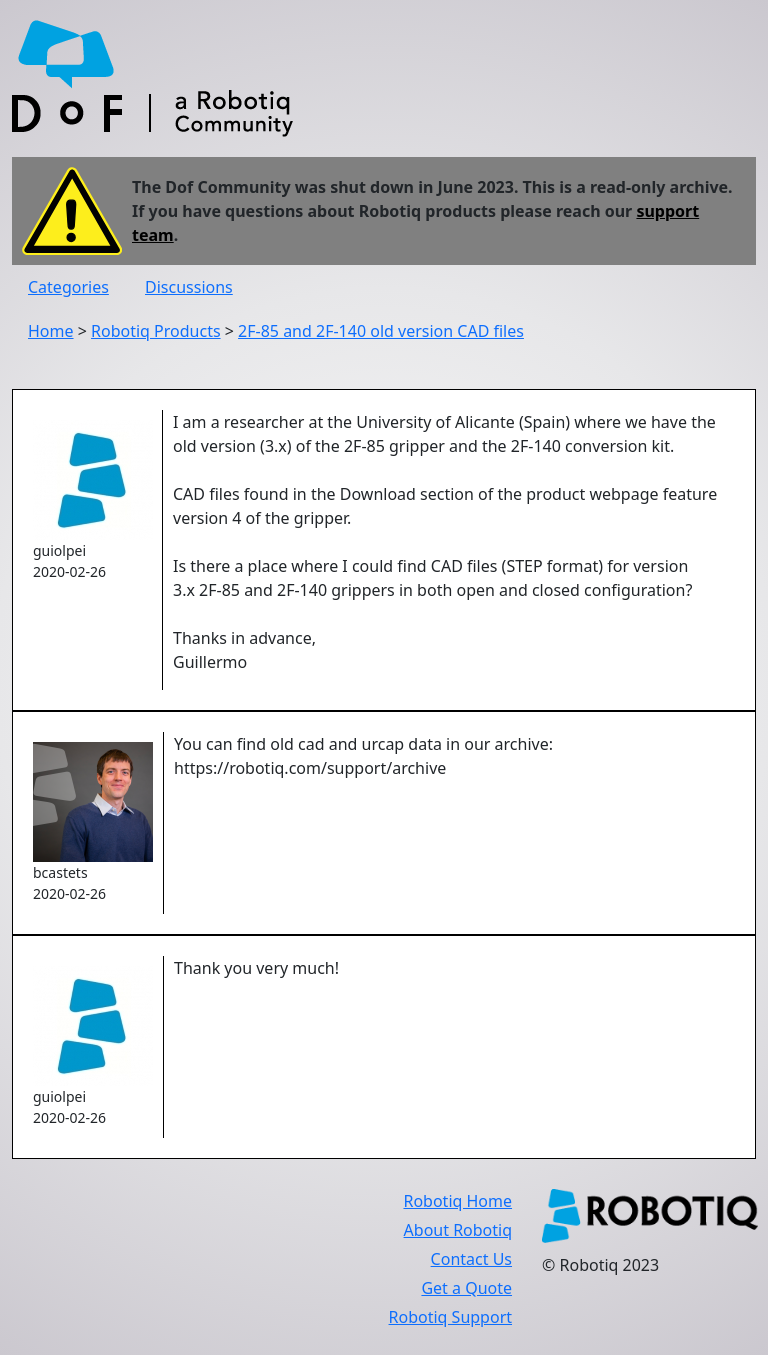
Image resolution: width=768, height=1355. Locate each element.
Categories (68, 287)
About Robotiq (458, 1230)
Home (51, 331)
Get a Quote (466, 1288)
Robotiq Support (450, 1317)
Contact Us (471, 1259)
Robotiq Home (457, 1201)
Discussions (189, 287)
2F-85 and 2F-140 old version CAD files (381, 331)
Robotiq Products (156, 331)
